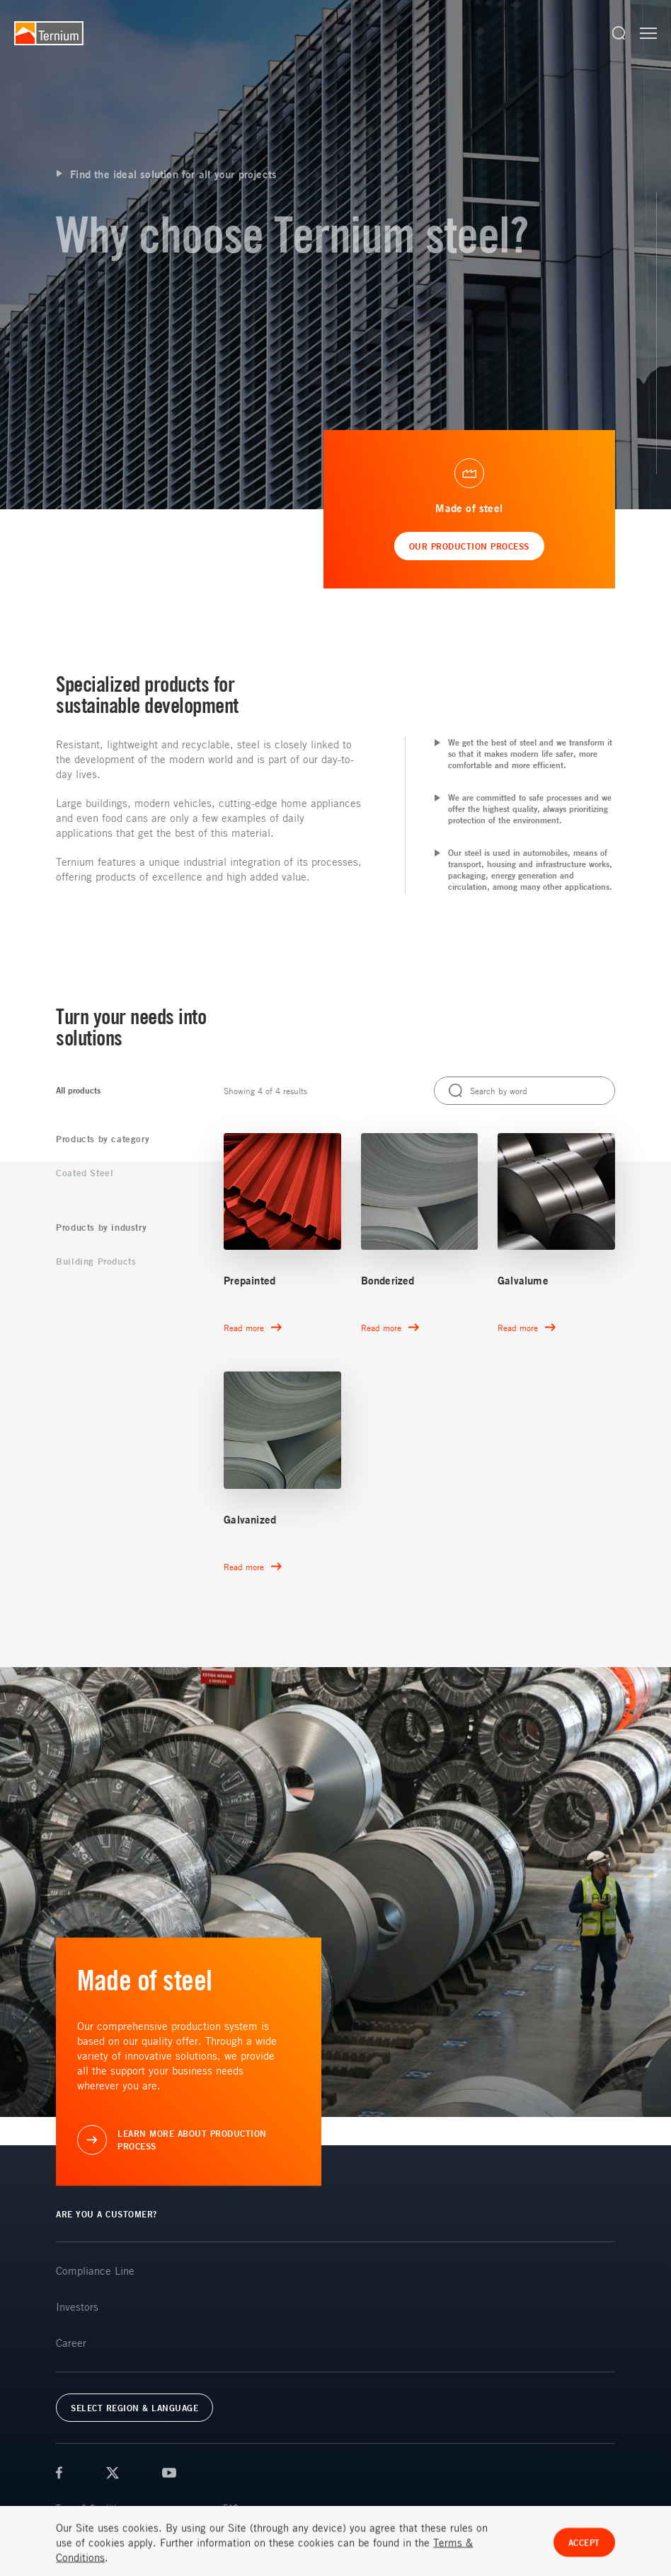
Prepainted (249, 1281)
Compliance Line (95, 2270)
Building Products (96, 1261)
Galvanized (250, 1520)
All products (78, 1090)
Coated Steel (84, 1172)
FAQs (232, 2507)
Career (71, 2342)
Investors (77, 2306)
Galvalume (523, 1281)
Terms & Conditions (92, 2507)
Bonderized (388, 1281)
